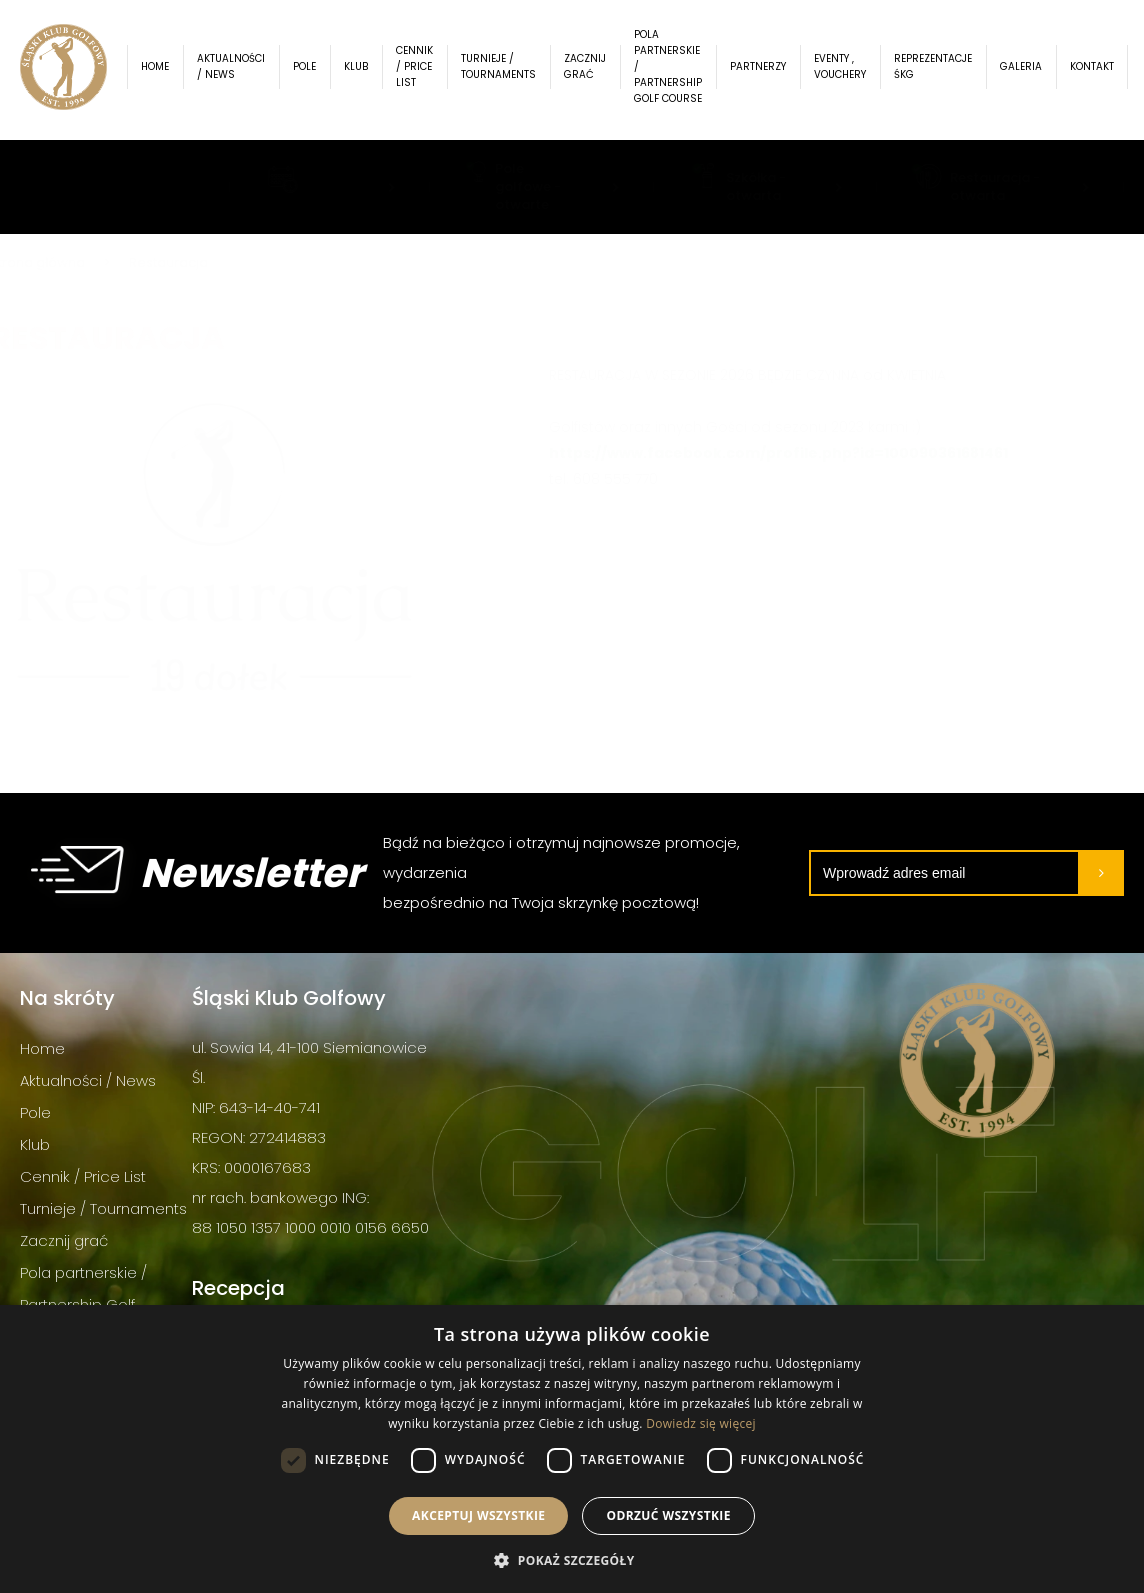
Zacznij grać (598, 69)
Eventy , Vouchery (853, 69)
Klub (369, 69)
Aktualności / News (244, 69)
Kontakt (1105, 69)
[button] (571, 1559)
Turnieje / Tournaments (511, 69)
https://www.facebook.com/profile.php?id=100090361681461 (748, 453)
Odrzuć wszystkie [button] (668, 1515)
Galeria (1034, 69)
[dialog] (572, 1449)
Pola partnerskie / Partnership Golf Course (681, 69)
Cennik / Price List (427, 69)
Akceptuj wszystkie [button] (478, 1515)
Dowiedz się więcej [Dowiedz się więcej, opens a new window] (701, 1423)
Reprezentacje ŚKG (946, 69)
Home (168, 69)
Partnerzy (771, 69)
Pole (317, 69)
